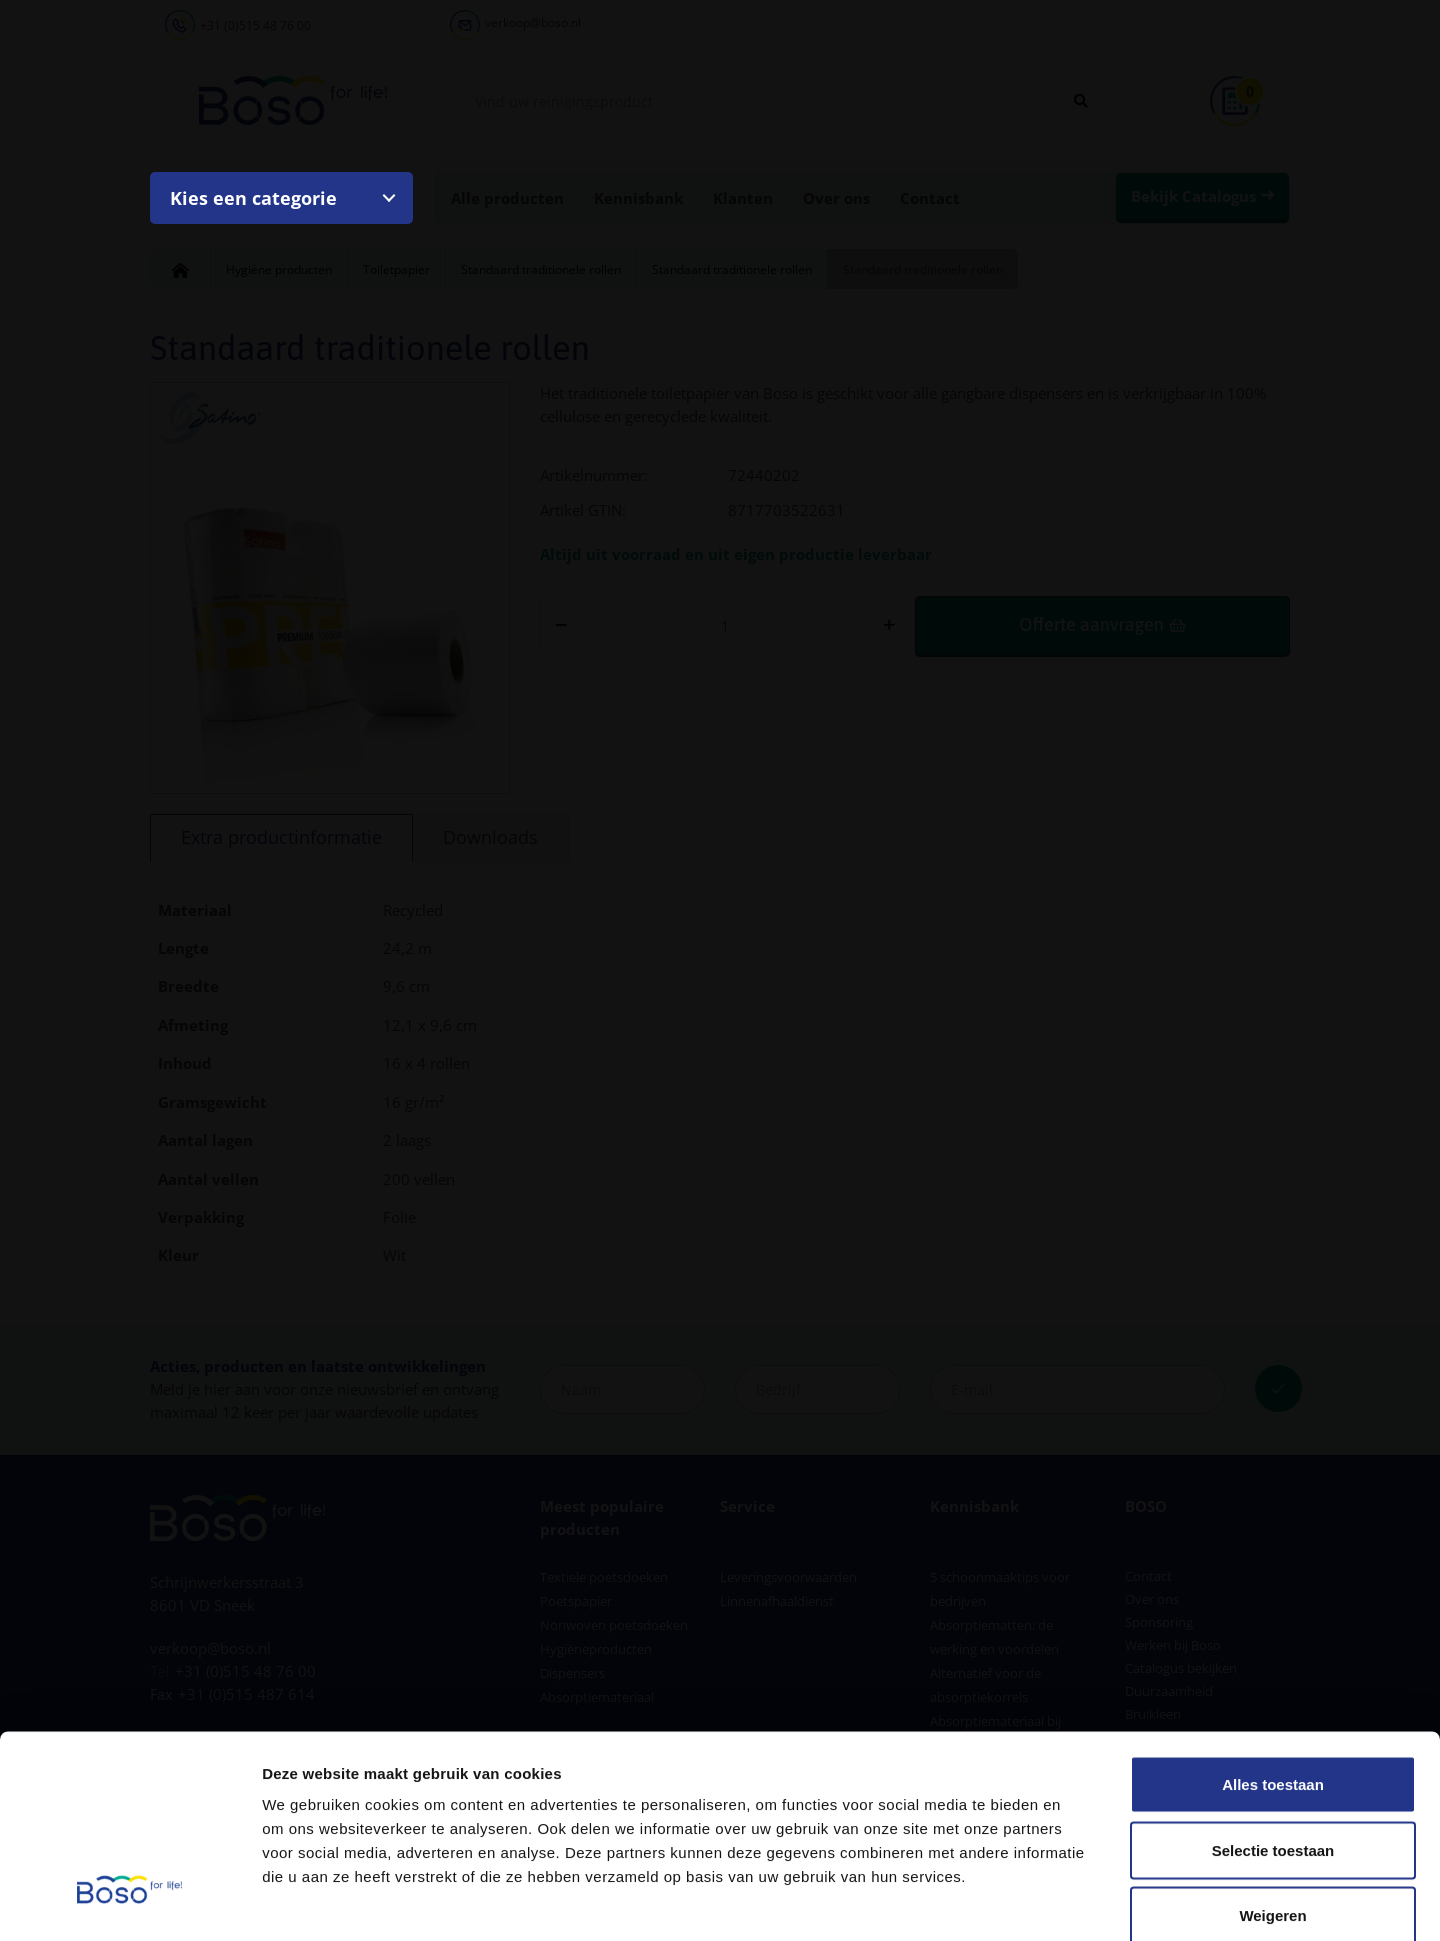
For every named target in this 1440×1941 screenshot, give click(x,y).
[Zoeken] (1081, 101)
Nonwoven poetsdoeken (614, 1625)
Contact (930, 198)
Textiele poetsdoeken (604, 1577)
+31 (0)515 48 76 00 (255, 25)
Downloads (490, 837)
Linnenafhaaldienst (777, 1601)
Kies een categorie (253, 198)
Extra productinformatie (281, 837)
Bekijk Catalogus (1193, 196)
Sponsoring (1159, 1622)
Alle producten (507, 198)
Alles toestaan (1273, 1678)
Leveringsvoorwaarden (788, 1577)
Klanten (743, 198)
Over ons (836, 198)
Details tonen (1080, 1901)
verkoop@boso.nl (533, 22)
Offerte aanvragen (1091, 624)
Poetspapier (576, 1601)
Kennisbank (638, 198)
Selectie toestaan (1273, 1744)
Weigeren (1272, 1809)
